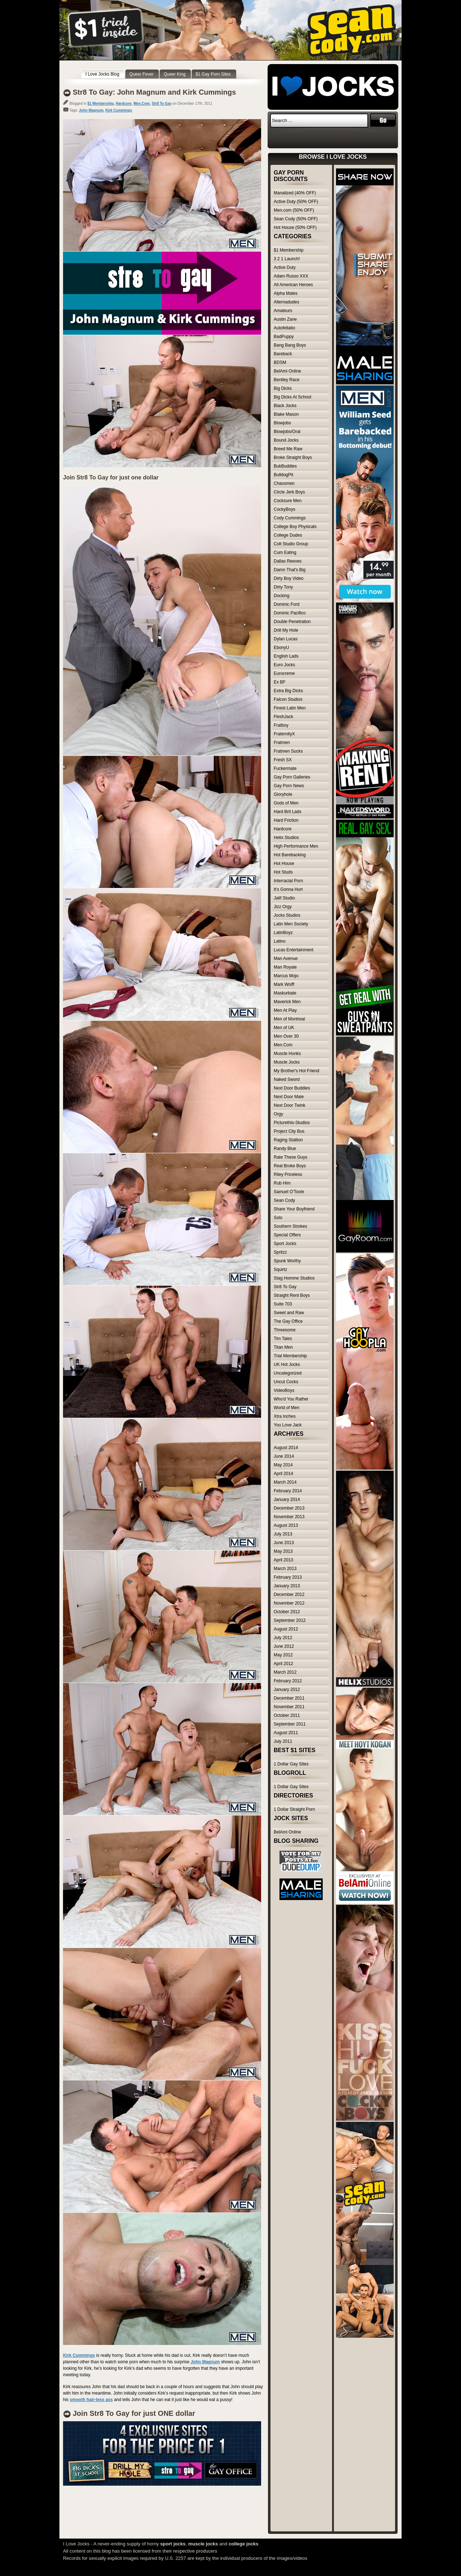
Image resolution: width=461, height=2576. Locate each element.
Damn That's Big (289, 569)
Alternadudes (286, 301)
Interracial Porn (288, 880)
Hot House (284, 863)
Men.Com (142, 103)
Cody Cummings (290, 517)
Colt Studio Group (291, 543)
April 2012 (283, 1663)
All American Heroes (293, 284)
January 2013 (287, 1585)
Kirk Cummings (119, 110)
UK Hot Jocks (287, 1364)
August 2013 (286, 1525)
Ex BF (280, 682)
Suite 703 (283, 1304)
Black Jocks (285, 405)
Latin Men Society (291, 923)
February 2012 (288, 1680)
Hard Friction (286, 820)
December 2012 (289, 1594)
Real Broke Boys (290, 1165)
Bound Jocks (286, 440)
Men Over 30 (286, 1036)
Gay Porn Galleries (292, 777)
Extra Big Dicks (288, 690)
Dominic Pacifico (290, 612)
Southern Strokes (290, 1226)
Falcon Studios (288, 699)
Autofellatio (284, 327)
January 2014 (287, 1499)
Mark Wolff (284, 984)
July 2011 (283, 1741)
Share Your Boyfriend (294, 1209)
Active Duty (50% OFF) (296, 201)
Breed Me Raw (288, 448)
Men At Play (285, 1010)
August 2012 (286, 1629)
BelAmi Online (287, 371)
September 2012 (290, 1620)
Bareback (283, 353)
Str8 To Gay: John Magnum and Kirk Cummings (154, 92)
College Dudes (288, 535)
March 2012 (285, 1672)
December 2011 (289, 1698)
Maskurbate (285, 993)
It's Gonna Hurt (288, 889)
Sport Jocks (285, 1243)
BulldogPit (283, 474)
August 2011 (286, 1732)
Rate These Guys (290, 1157)
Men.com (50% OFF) (294, 210)
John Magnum (91, 110)
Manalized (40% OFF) (295, 192)
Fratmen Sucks (288, 751)
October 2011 (287, 1715)
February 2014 (288, 1490)
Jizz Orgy (283, 906)
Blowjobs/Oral (287, 431)
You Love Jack (288, 1424)
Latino (280, 941)
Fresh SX (283, 759)
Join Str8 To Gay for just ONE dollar (134, 2413)
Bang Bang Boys (290, 345)
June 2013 (284, 1542)
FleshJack (283, 716)
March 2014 (285, 1482)
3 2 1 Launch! (287, 258)
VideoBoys (284, 1390)
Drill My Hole (286, 630)
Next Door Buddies (292, 1088)
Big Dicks (283, 388)
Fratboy (281, 725)
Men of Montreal (289, 1018)
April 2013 (283, 1559)
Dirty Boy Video (288, 578)
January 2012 (287, 1689)
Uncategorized (287, 1373)
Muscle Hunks (287, 1053)
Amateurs (283, 310)
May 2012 (283, 1654)
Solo (278, 1217)
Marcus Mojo (286, 975)
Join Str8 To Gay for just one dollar (111, 477)
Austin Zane (285, 319)
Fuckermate (285, 768)
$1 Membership (101, 103)
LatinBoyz (283, 932)
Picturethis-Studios (292, 1122)
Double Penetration (292, 621)
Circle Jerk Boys (289, 492)
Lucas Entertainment (293, 949)
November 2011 (289, 1706)
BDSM (280, 362)
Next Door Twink (289, 1105)
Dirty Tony (283, 587)
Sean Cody (284, 1200)
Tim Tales (283, 1338)
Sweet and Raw (289, 1312)
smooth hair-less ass (91, 2399)
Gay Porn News (289, 785)
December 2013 (289, 1508)
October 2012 (287, 1611)
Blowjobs (282, 422)
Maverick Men (287, 1001)
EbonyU (281, 647)
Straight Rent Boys (292, 1295)
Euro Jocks (284, 664)
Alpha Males (285, 293)
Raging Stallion (288, 1139)
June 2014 (284, 1456)
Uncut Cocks (286, 1381)
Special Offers (287, 1234)
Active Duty (285, 267)
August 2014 (286, 1447)
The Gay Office (288, 1321)
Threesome (285, 1329)
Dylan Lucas (285, 638)
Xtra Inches (285, 1416)
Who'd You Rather (291, 1399)
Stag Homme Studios (294, 1278)
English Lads (286, 656)
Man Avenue (286, 958)
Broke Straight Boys (293, 457)
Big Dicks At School (292, 397)
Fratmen (282, 742)
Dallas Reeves (287, 561)
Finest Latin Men (290, 707)
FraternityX (284, 733)
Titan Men (283, 1347)
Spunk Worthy (287, 1260)
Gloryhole (283, 794)
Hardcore (123, 103)
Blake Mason (286, 414)
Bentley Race (286, 379)
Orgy (278, 1113)
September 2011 (290, 1724)
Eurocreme (284, 673)
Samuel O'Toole (289, 1191)
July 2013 (283, 1534)
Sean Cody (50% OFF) (296, 218)
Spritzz (280, 1252)
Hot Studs (283, 872)
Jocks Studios (287, 915)
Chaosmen (284, 483)
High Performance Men (296, 846)
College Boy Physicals (295, 526)
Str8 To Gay (161, 103)
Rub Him (282, 1183)
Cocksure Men (287, 500)
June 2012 (284, 1646)
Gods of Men (286, 803)
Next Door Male (289, 1096)
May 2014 (283, 1464)
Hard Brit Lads (287, 811)
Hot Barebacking (290, 854)
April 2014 (283, 1473)
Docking (281, 595)
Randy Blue (285, 1148)
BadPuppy (284, 336)
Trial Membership (290, 1355)
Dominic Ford (286, 604)
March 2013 (285, 1568)
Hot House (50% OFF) (295, 227)
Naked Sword (287, 1079)
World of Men (286, 1407)
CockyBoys (284, 509)
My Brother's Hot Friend (296, 1070)
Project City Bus (289, 1131)
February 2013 (288, 1577)
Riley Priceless (288, 1174)
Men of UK (284, 1027)
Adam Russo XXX (291, 276)
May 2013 (283, 1551)
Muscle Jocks (287, 1062)
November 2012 (289, 1603)
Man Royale (285, 967)
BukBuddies (285, 466)
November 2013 (289, 1516)
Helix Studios (286, 837)
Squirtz (280, 1269)
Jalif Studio (284, 898)
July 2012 (283, 1637)
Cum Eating (285, 552)
